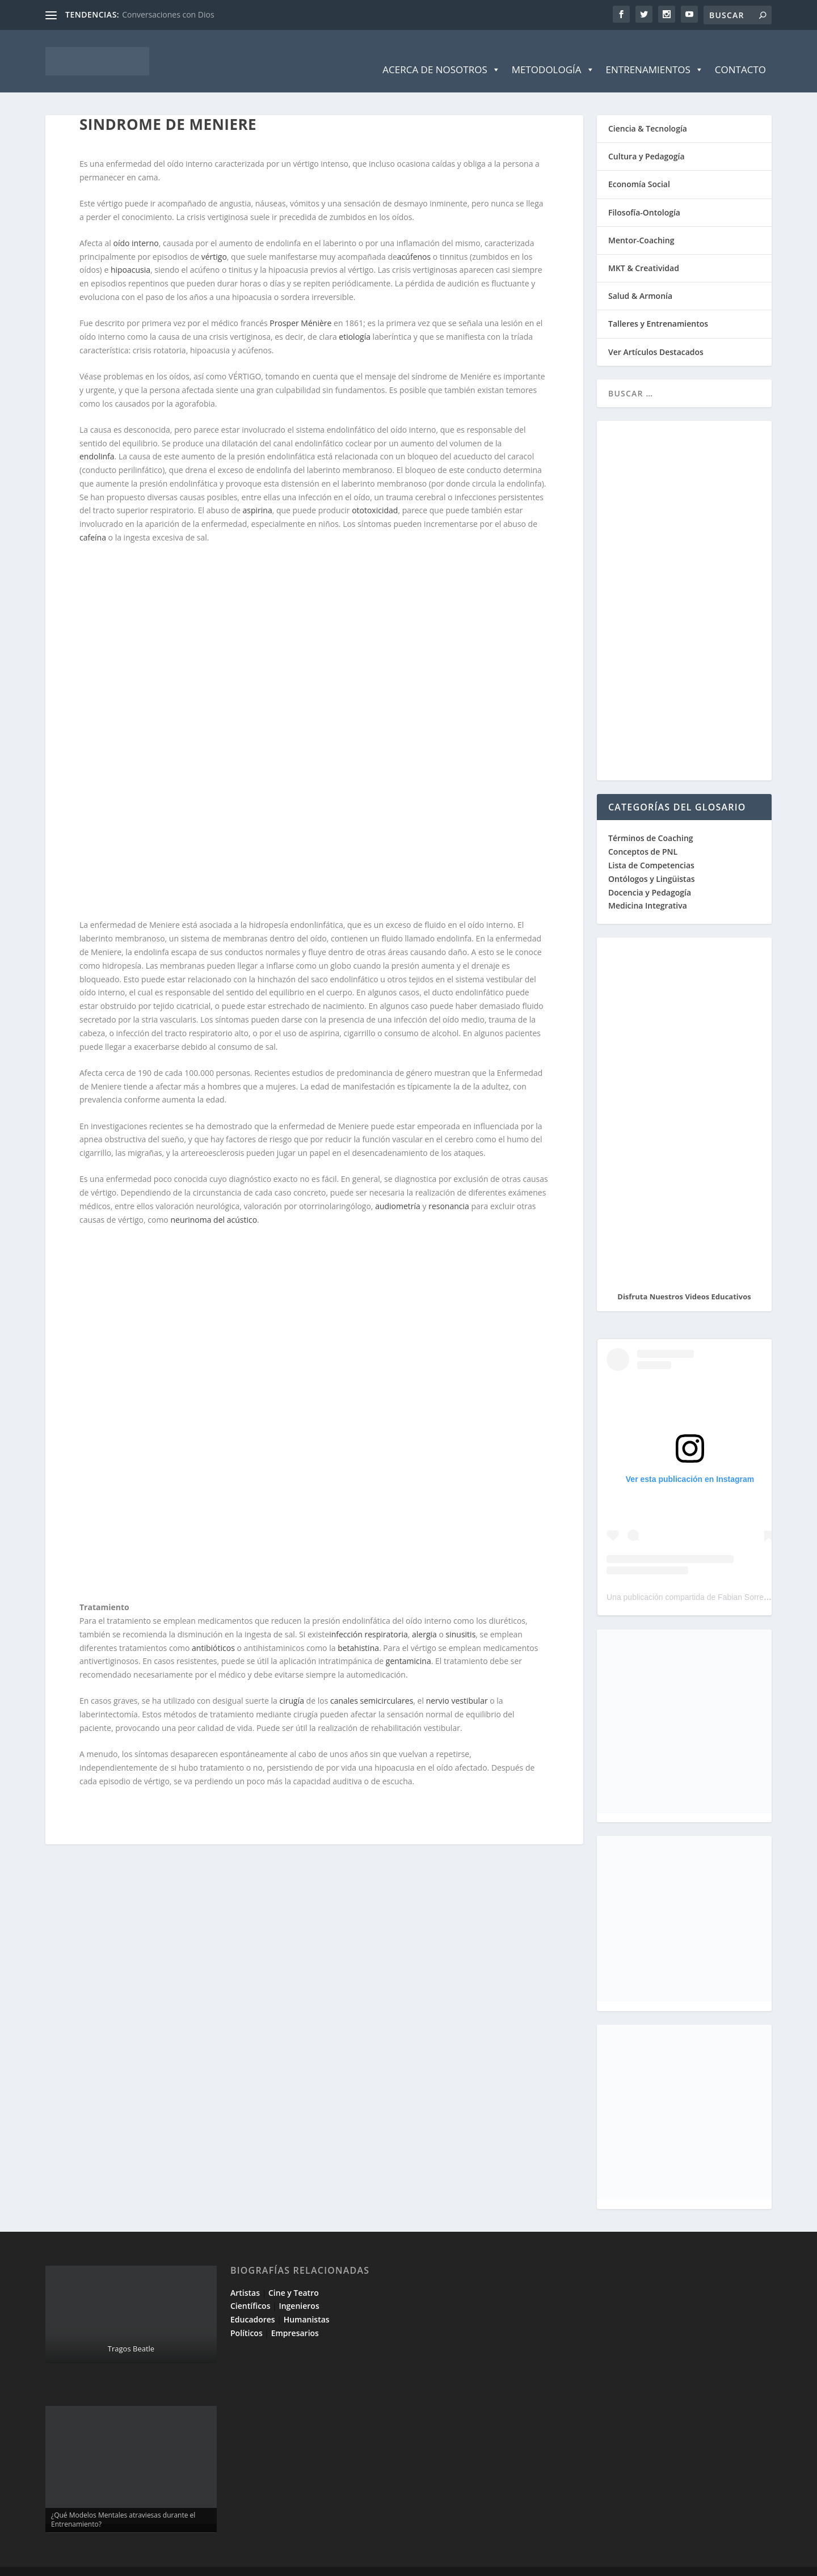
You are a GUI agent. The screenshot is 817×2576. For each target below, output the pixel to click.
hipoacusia (130, 252)
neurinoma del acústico (213, 1202)
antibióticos (213, 1630)
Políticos (246, 2316)
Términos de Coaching (650, 821)
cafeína (92, 520)
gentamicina (408, 1643)
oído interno (136, 226)
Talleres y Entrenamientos (658, 306)
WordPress (248, 2563)
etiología (354, 319)
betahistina (358, 1630)
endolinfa (97, 439)
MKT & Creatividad (643, 251)
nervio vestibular (457, 1683)
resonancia (448, 1189)
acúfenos (414, 239)
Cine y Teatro (293, 2275)
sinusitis (461, 1617)
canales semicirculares (371, 1683)
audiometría (397, 1189)
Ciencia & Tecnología (647, 111)
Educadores (252, 2302)
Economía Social (639, 167)
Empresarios (295, 2316)
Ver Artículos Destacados (656, 335)
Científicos (250, 2288)
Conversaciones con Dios (168, 14)
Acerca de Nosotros (441, 52)
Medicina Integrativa (647, 888)
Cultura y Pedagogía (646, 139)
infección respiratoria (368, 1617)
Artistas (245, 2275)
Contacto (740, 52)
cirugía (292, 1683)
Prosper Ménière (300, 306)
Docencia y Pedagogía (649, 875)
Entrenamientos (655, 52)
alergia (424, 1617)
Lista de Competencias (652, 848)
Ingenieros (299, 2288)
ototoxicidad (375, 493)
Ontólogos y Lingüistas (651, 861)
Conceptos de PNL (642, 834)
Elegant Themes (126, 2563)
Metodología (553, 52)
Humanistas (307, 2302)
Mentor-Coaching (641, 223)
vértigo (214, 239)
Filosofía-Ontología (644, 195)
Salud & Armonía (640, 278)
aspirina (257, 493)
